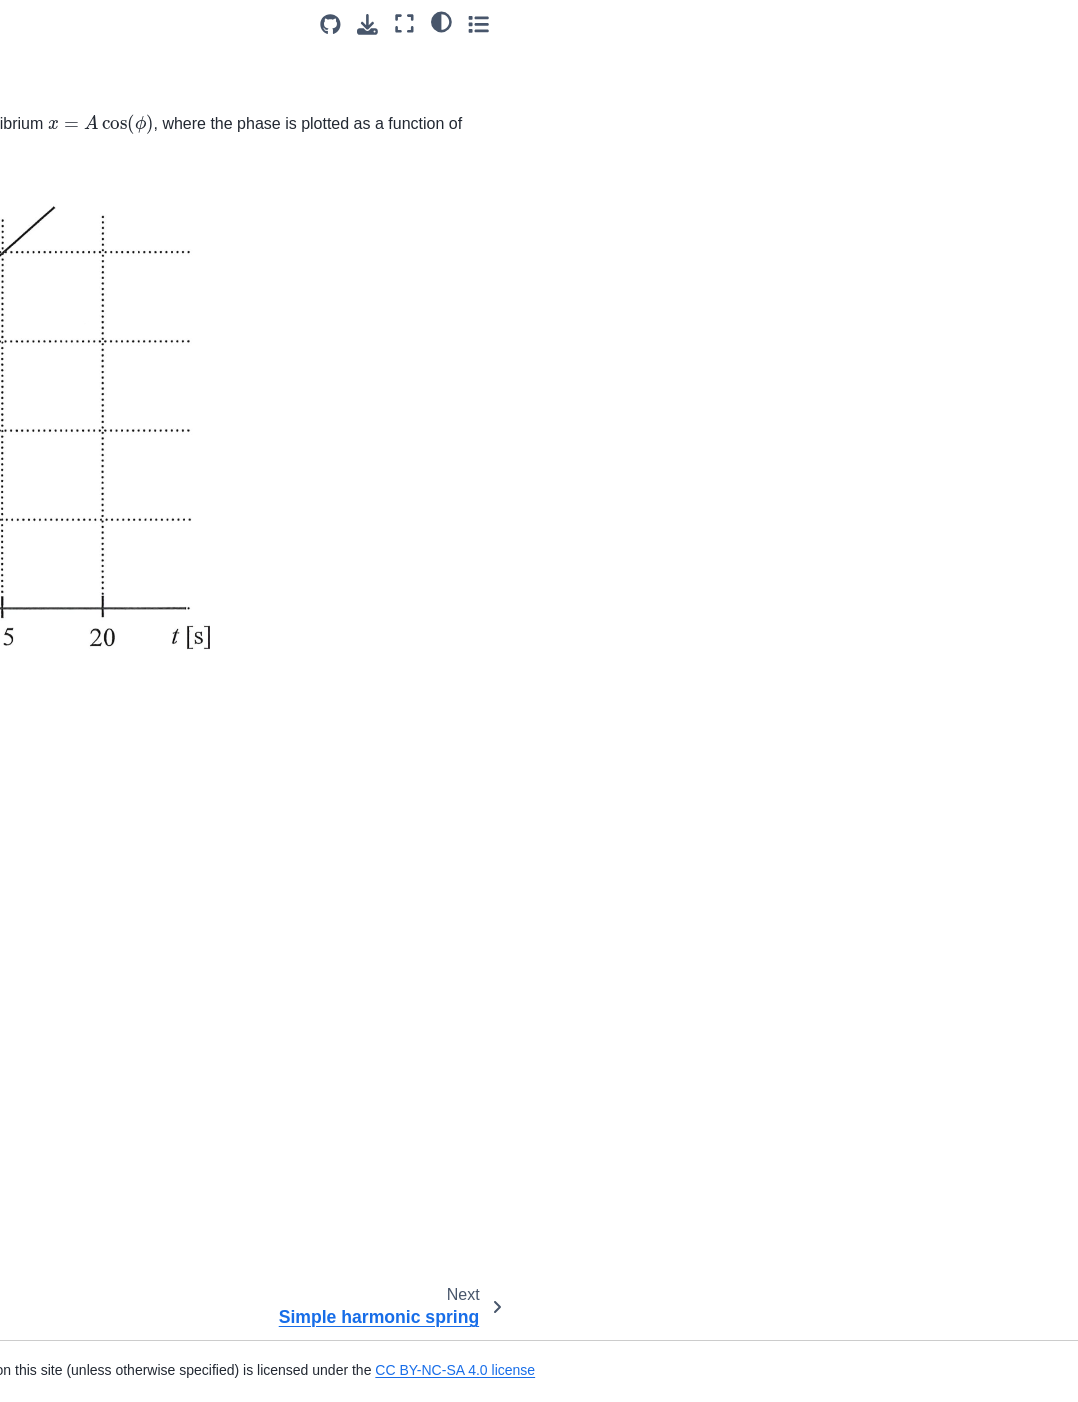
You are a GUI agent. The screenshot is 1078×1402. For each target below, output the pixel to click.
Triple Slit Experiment (94, 461)
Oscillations (67, 195)
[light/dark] (1006, 21)
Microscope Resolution (99, 525)
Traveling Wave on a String (112, 1120)
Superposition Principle (99, 818)
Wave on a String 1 (87, 882)
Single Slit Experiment (96, 429)
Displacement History (94, 914)
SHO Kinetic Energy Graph (112, 163)
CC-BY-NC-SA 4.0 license (554, 1192)
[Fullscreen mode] (970, 23)
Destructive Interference (102, 310)
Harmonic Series (79, 620)
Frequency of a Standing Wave (104, 719)
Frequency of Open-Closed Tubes (112, 775)
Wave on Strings (78, 1184)
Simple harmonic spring (101, 227)
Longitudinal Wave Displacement (85, 957)
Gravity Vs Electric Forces (109, 1323)
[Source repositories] (896, 24)
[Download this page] (933, 24)
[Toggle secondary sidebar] (1043, 23)
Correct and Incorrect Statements (93, 354)
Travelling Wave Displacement (77, 1045)
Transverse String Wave (102, 1001)
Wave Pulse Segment (95, 1152)
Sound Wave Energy (91, 588)
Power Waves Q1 (81, 556)
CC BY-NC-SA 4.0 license (851, 1370)
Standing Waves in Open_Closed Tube (88, 664)
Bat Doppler (64, 850)
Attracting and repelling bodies (99, 1366)
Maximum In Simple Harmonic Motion (89, 64)
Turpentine (60, 398)
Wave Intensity (73, 493)
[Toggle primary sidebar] (250, 23)
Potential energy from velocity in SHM (94, 120)
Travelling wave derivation (109, 1088)
